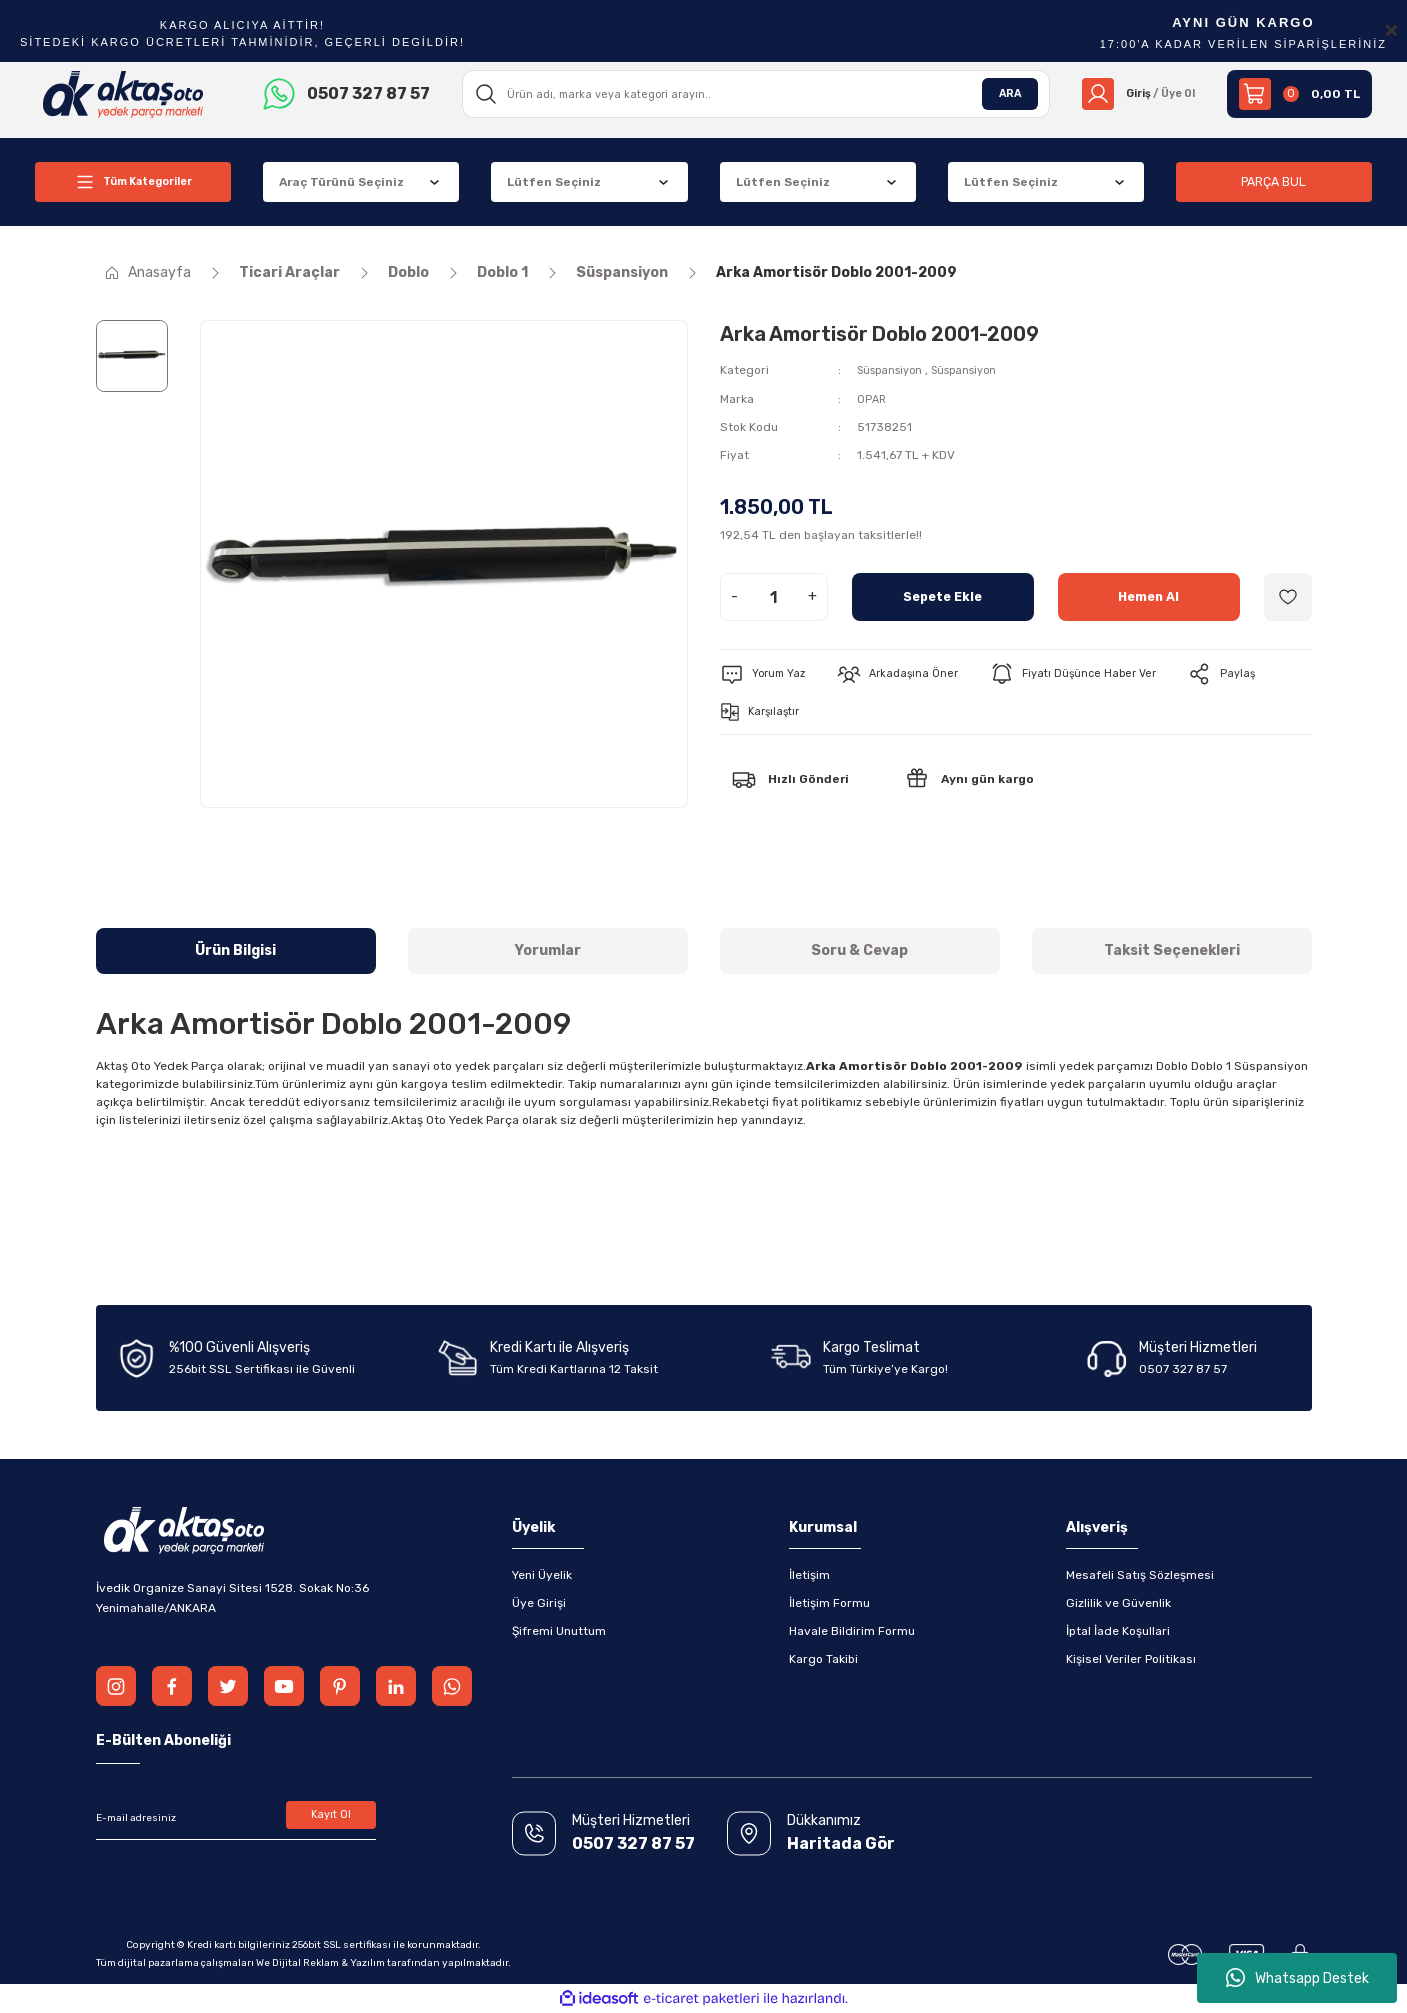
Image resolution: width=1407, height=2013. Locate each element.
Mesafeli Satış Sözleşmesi (1140, 1575)
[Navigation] (133, 182)
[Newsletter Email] (236, 1818)
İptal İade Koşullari (1118, 1631)
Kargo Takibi (823, 1659)
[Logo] (123, 93)
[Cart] (1299, 94)
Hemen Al (1148, 595)
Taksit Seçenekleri (1172, 950)
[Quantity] (774, 596)
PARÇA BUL (1274, 181)
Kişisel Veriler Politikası (1131, 1659)
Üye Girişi (539, 1603)
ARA (998, 94)
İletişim (809, 1575)
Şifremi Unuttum (559, 1631)
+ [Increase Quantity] (812, 595)
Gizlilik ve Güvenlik (1118, 1603)
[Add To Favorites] (1288, 596)
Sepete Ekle (942, 595)
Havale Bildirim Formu (852, 1631)
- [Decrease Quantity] (734, 595)
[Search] (750, 94)
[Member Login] (1132, 94)
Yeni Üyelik (542, 1575)
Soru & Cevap (859, 950)
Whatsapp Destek (1297, 1978)
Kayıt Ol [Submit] (330, 1818)
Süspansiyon (894, 370)
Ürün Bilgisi (235, 950)
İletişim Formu (829, 1603)
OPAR (872, 398)
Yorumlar (548, 950)
